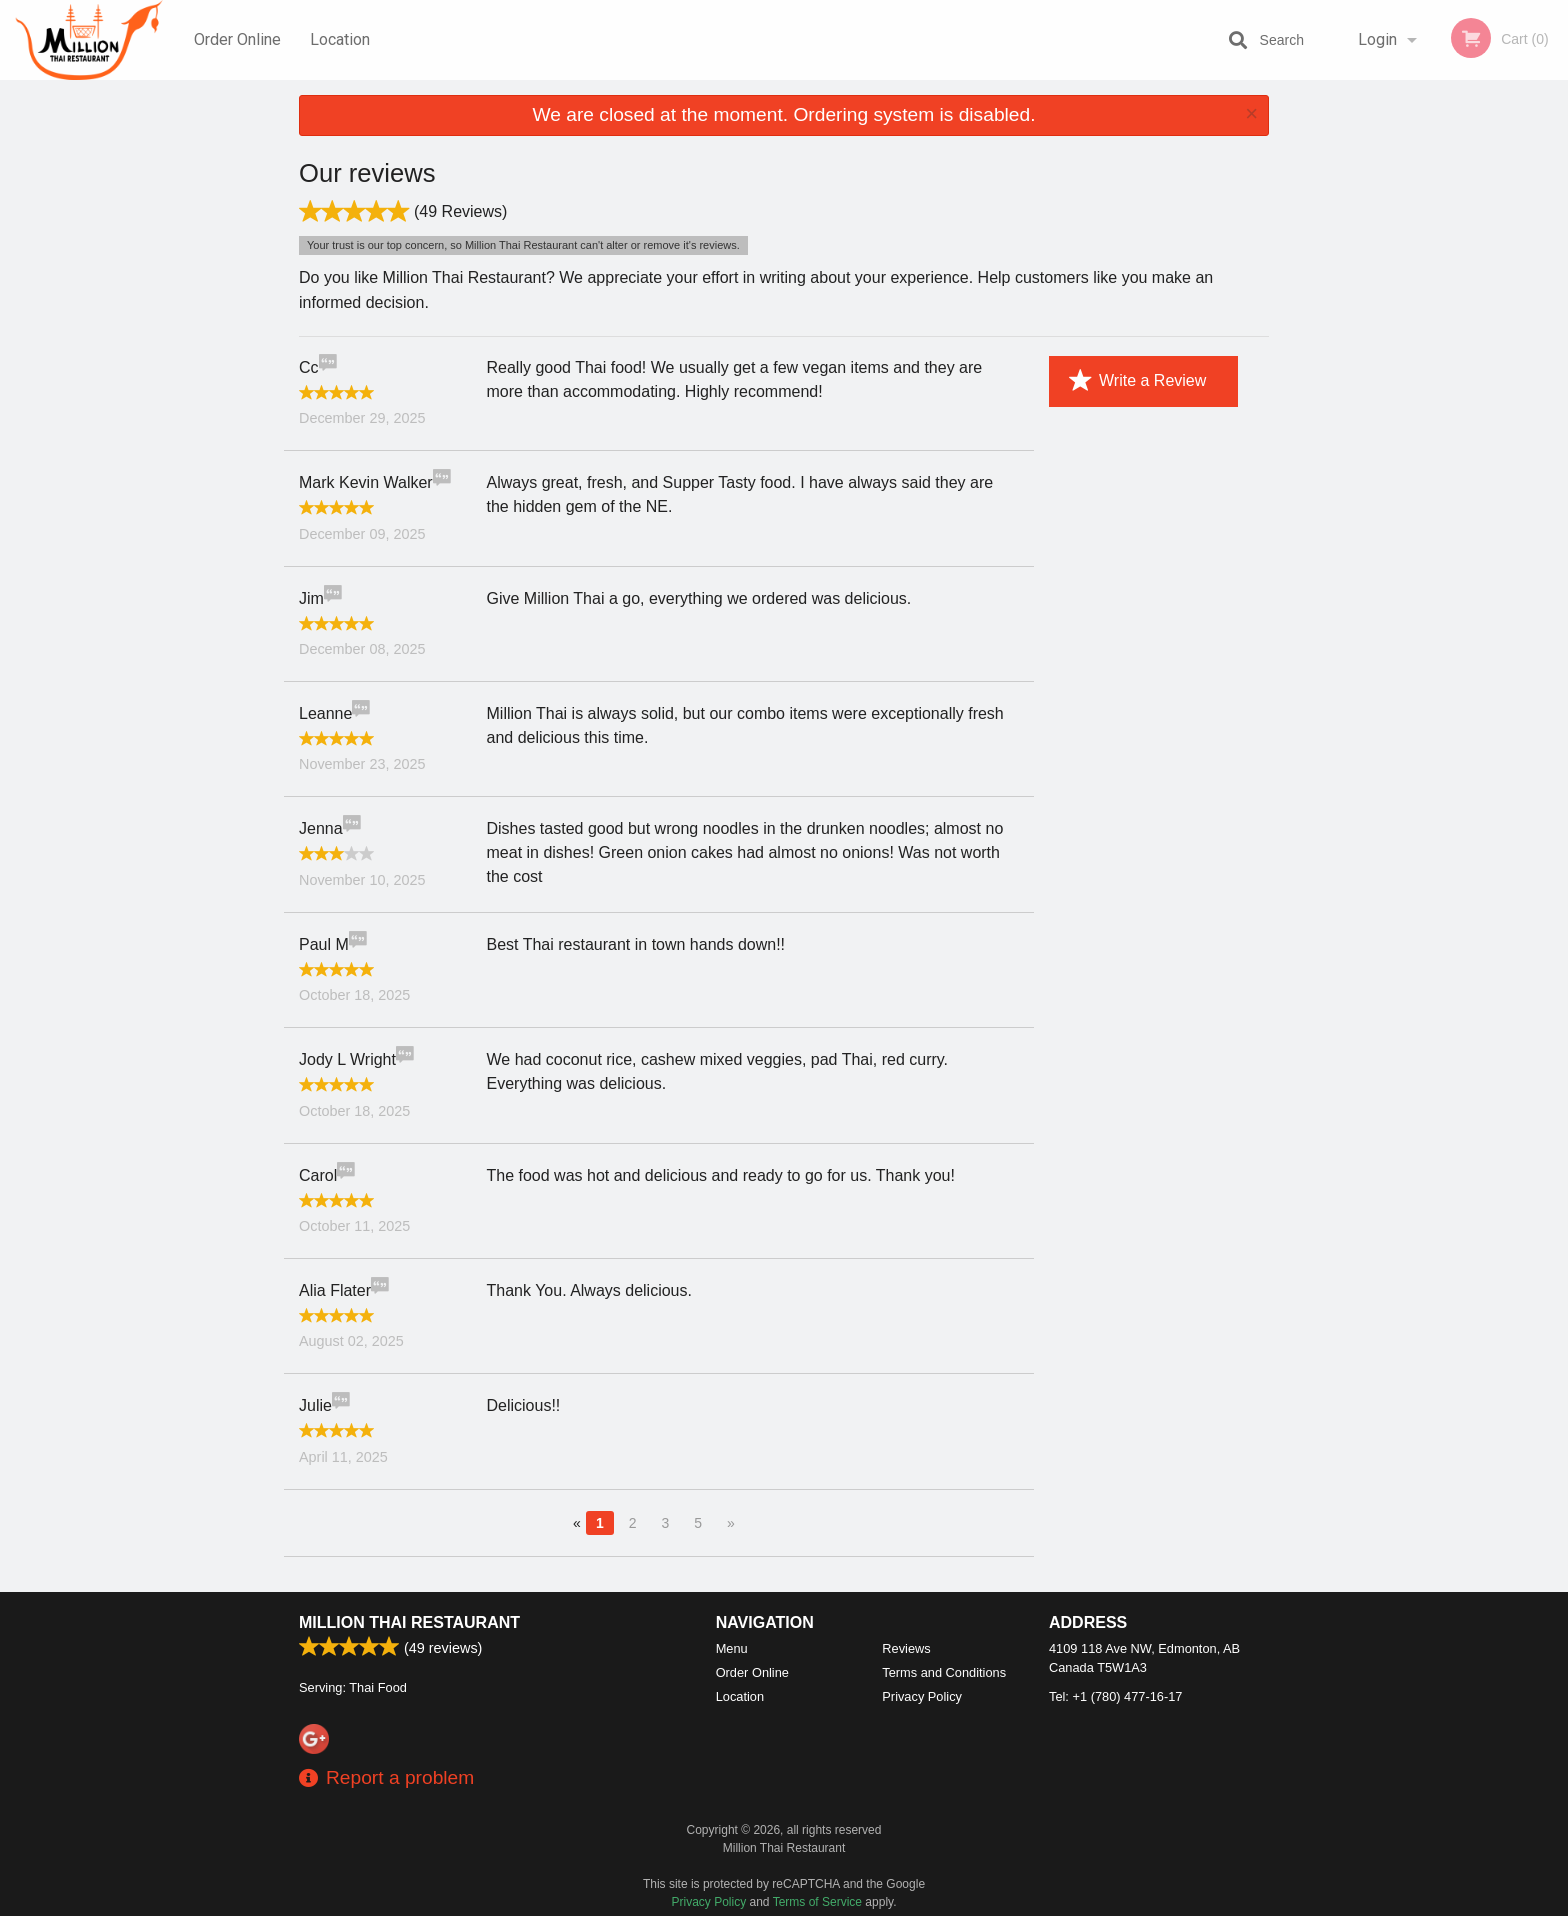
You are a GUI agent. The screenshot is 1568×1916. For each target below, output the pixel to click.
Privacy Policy (922, 1696)
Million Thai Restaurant (409, 1622)
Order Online (237, 39)
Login (1377, 39)
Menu (732, 1648)
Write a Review (1137, 381)
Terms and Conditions (944, 1672)
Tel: (1115, 1696)
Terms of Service (817, 1902)
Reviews (906, 1648)
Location (340, 39)
